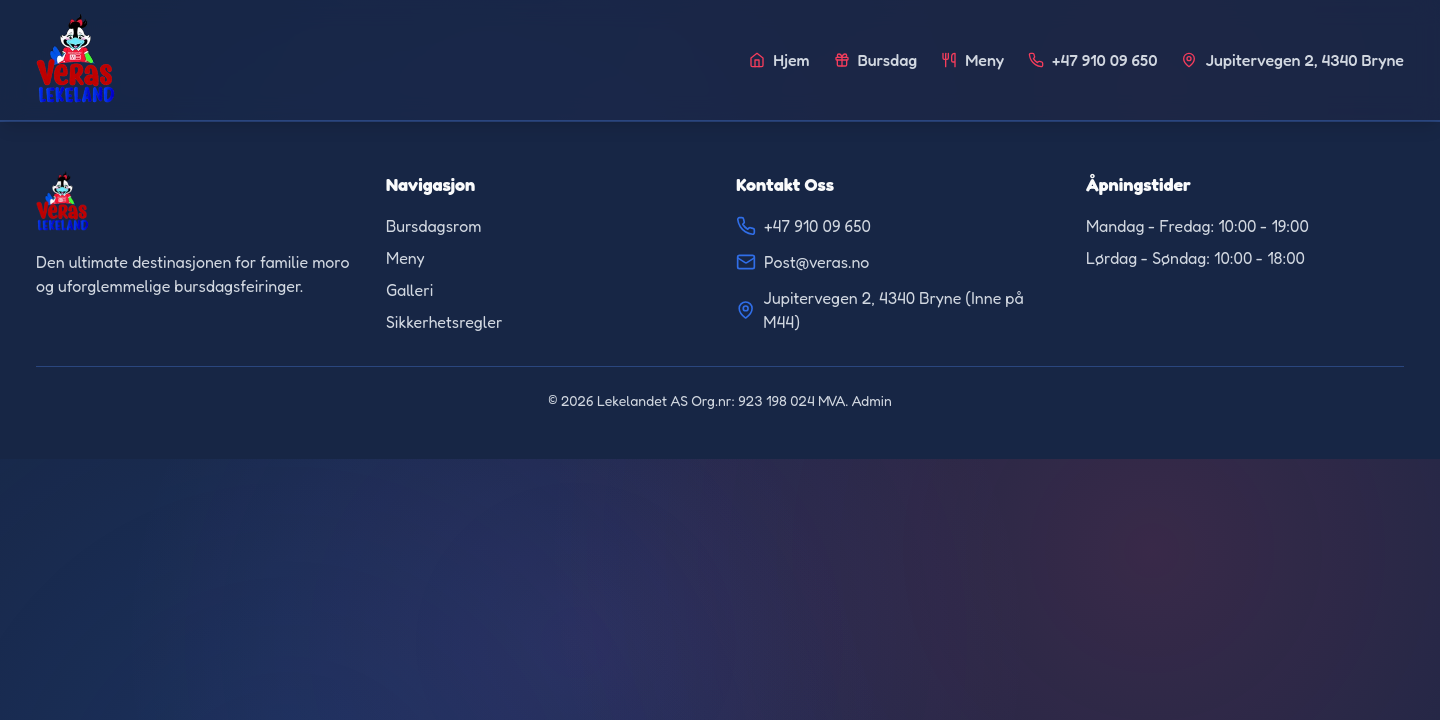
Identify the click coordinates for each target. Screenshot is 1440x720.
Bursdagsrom (433, 226)
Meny (405, 258)
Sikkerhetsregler (444, 322)
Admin (872, 400)
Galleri (409, 290)
